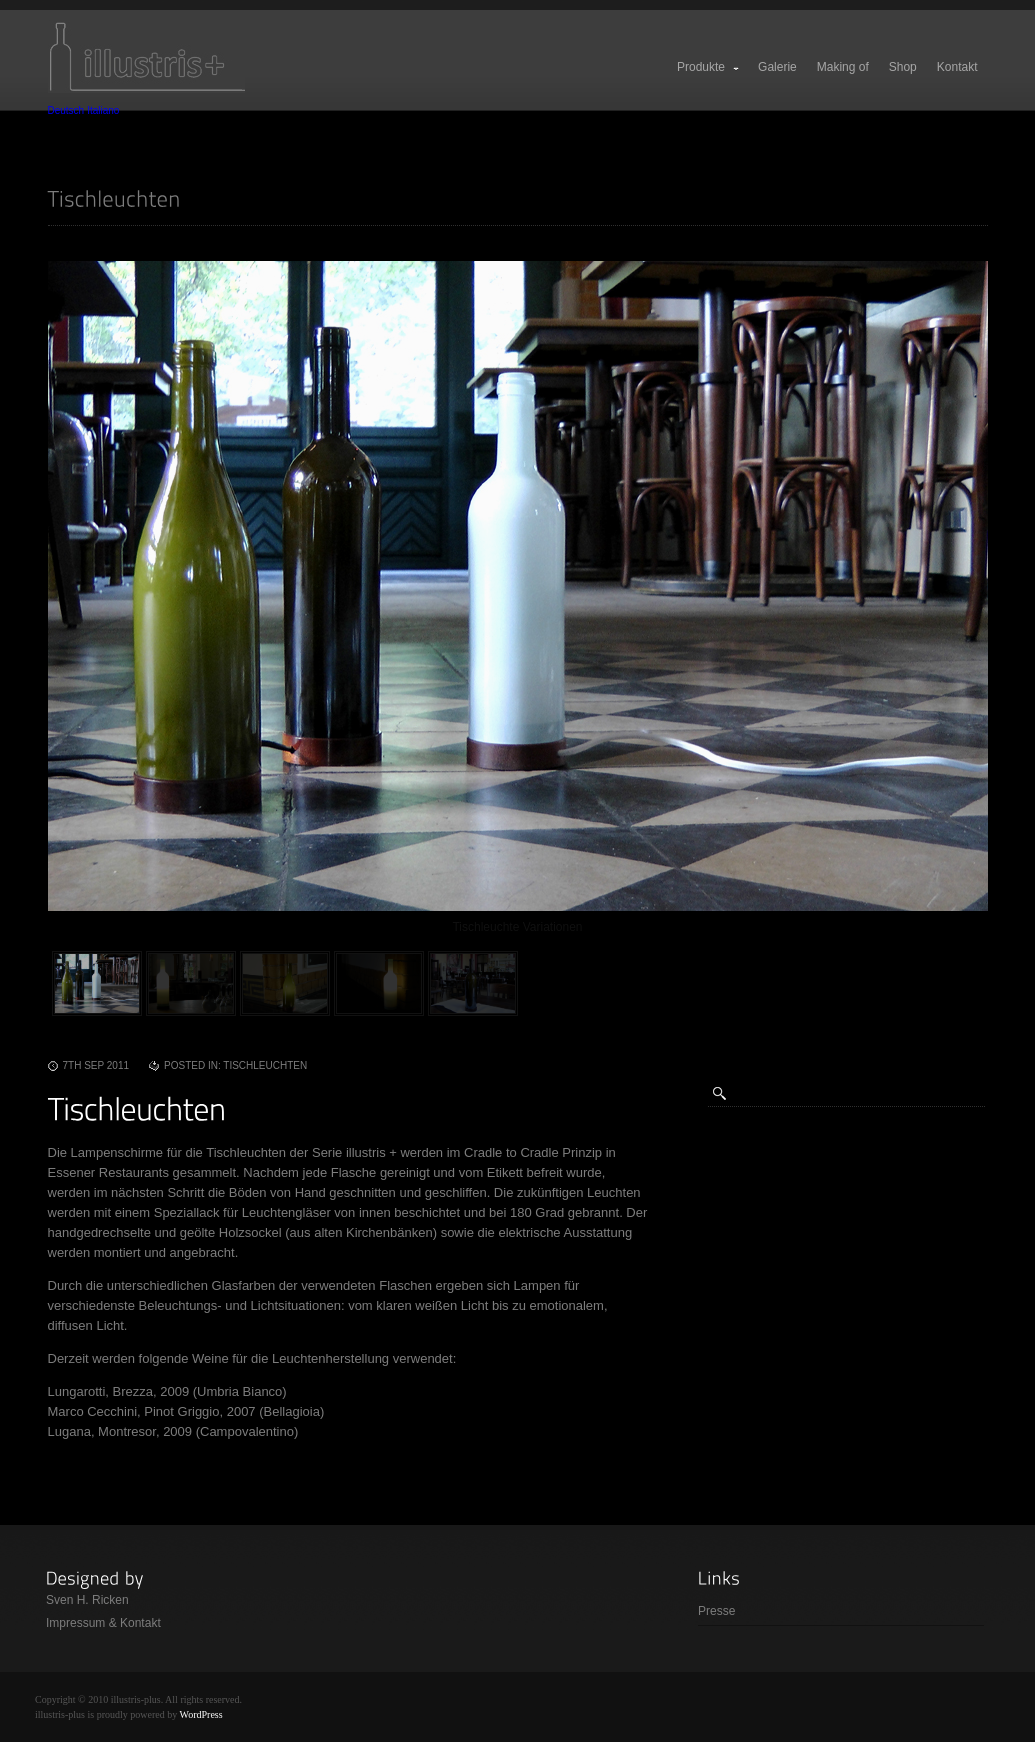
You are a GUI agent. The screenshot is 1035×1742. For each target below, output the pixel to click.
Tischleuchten (265, 1065)
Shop (903, 67)
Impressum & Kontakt (103, 1623)
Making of (843, 67)
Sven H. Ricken (87, 1600)
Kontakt (957, 67)
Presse (716, 1611)
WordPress (201, 1714)
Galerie (777, 67)
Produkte (709, 67)
